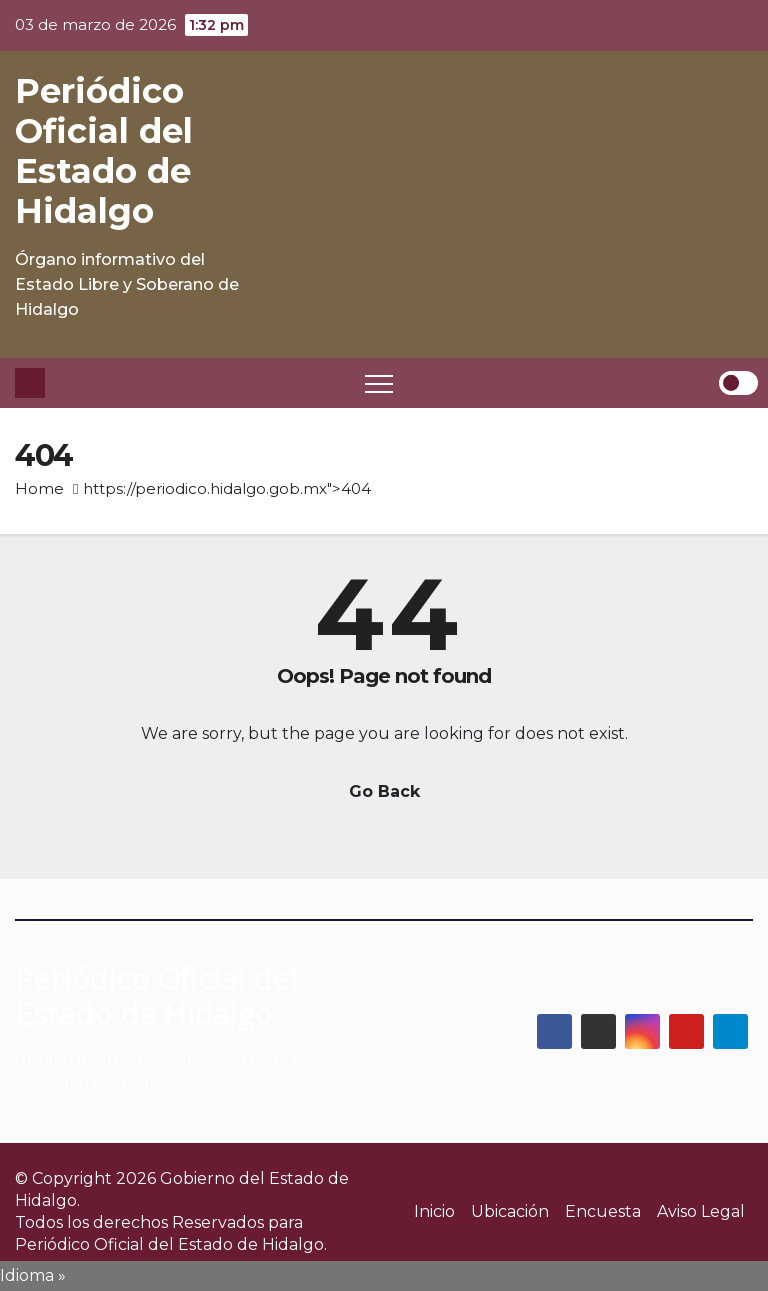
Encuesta (603, 1211)
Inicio (434, 1211)
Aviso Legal (701, 1211)
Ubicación (510, 1211)
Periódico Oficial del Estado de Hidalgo (104, 151)
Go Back (384, 791)
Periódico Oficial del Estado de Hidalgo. (171, 1244)
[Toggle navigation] (379, 383)
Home (39, 488)
